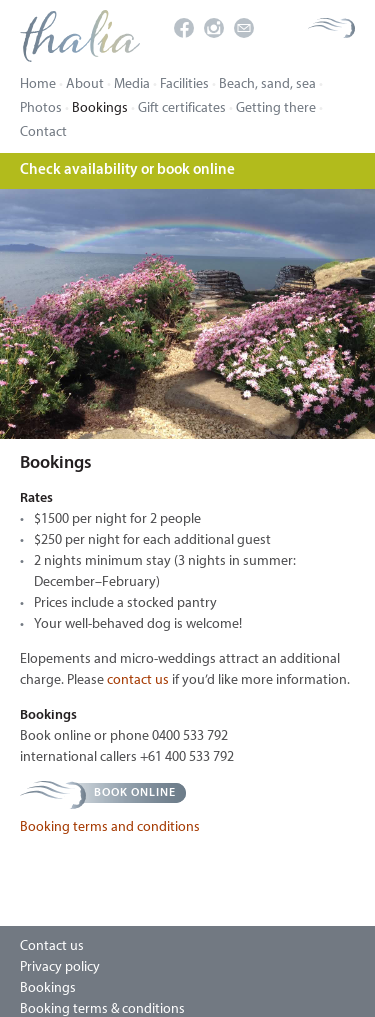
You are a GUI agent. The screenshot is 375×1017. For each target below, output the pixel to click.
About (85, 84)
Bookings (100, 108)
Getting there (276, 108)
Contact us (52, 946)
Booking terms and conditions (110, 827)
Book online (135, 793)
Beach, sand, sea (267, 84)
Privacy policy (60, 967)
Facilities (184, 84)
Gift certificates (182, 108)
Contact (43, 132)
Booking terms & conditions (102, 1009)
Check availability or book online (127, 170)
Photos (41, 108)
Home (38, 84)
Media (132, 84)
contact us (138, 680)
